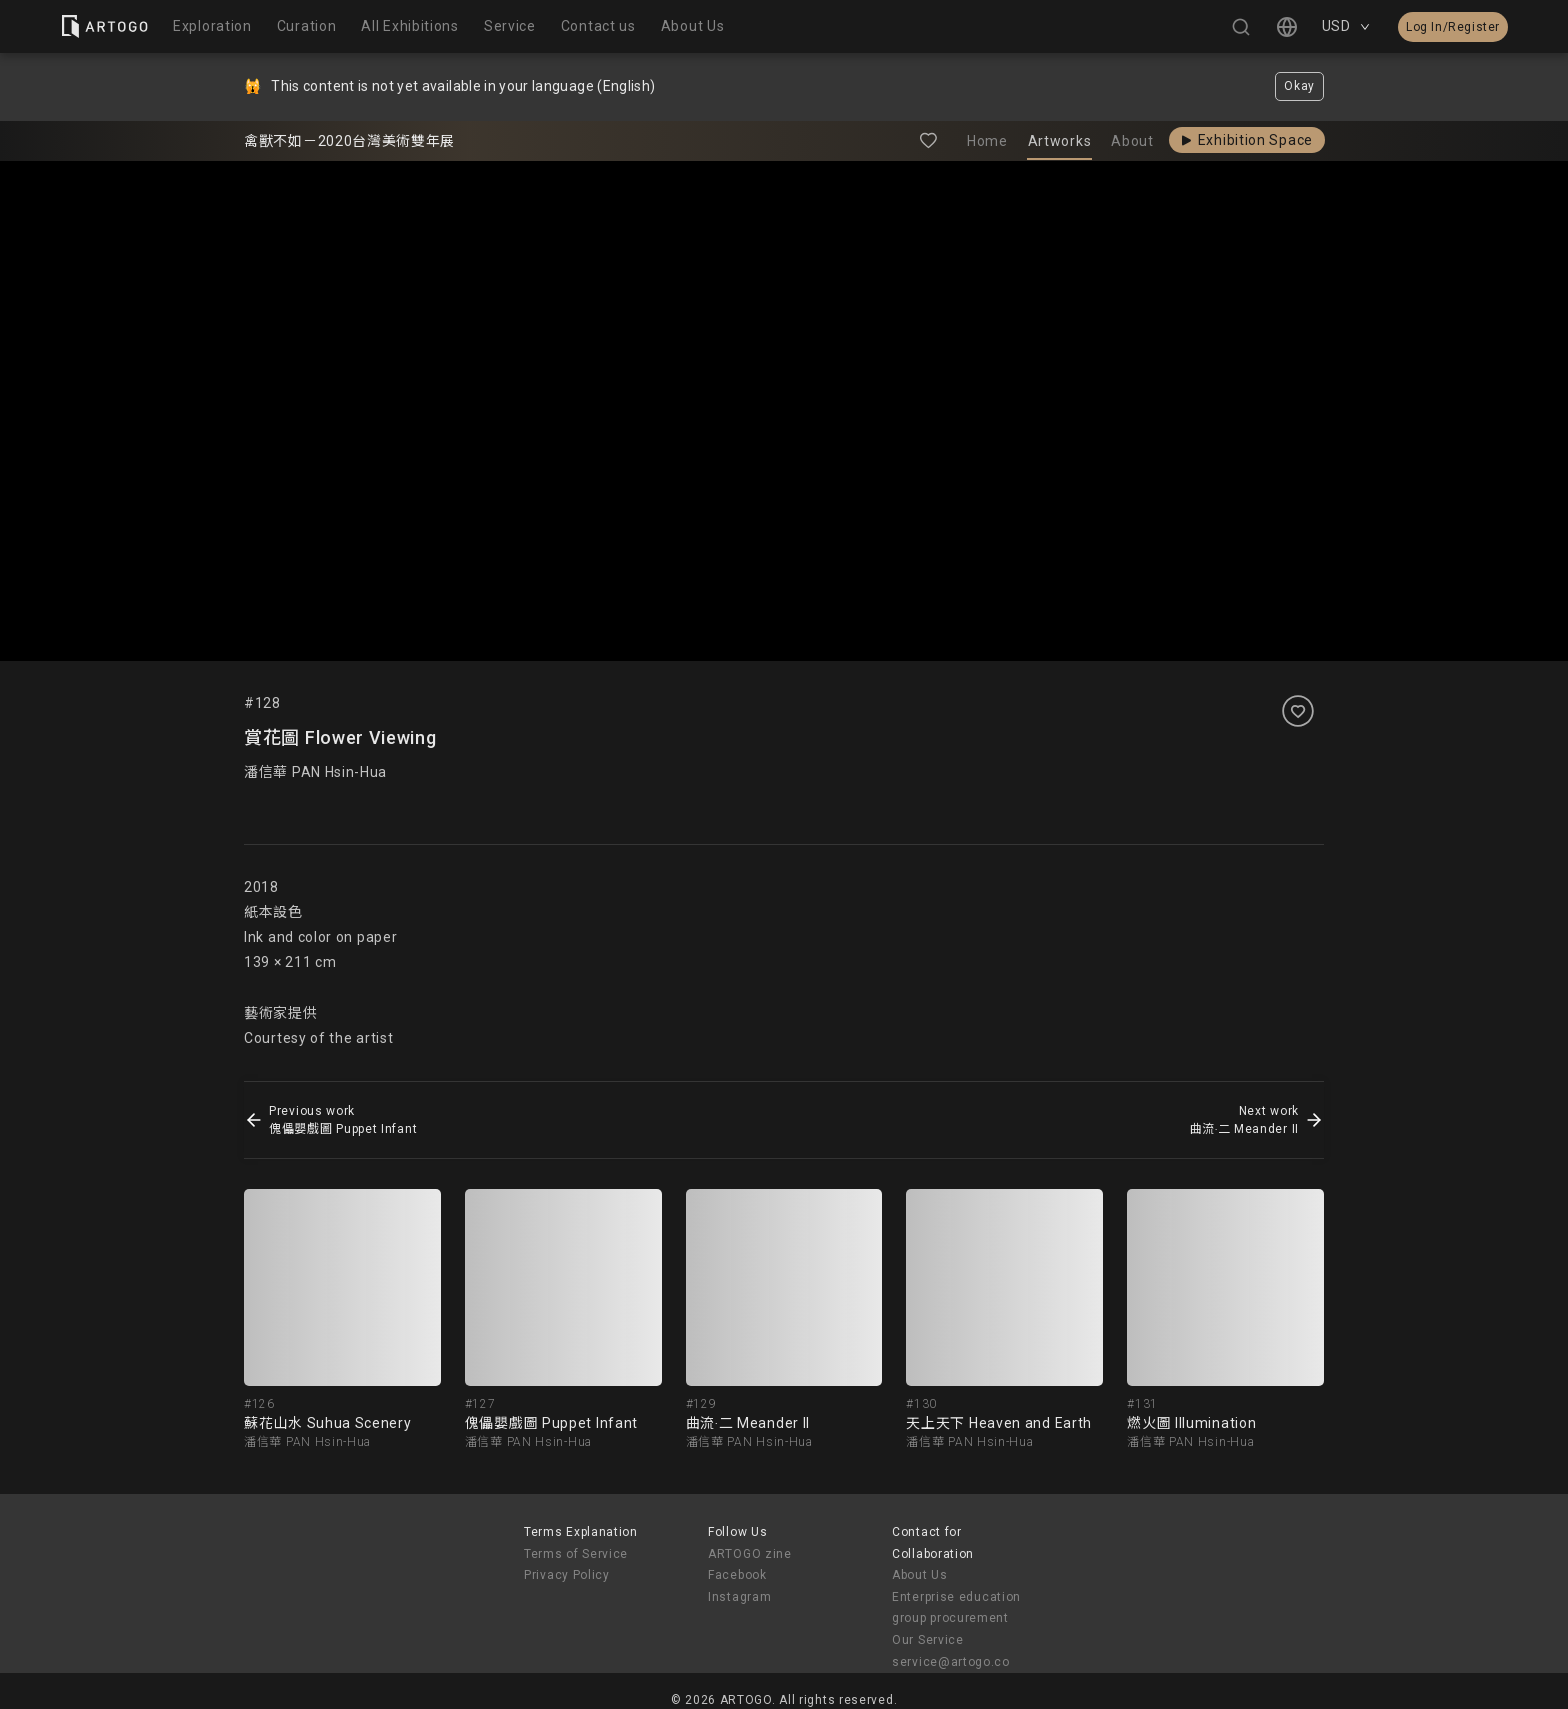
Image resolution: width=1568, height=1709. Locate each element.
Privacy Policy (567, 1575)
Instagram (739, 1597)
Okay (1299, 86)
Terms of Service (576, 1554)
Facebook (737, 1575)
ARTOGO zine (750, 1554)
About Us (920, 1575)
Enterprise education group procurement (956, 1608)
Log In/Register (1453, 27)
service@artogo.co (951, 1662)
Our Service (928, 1640)
